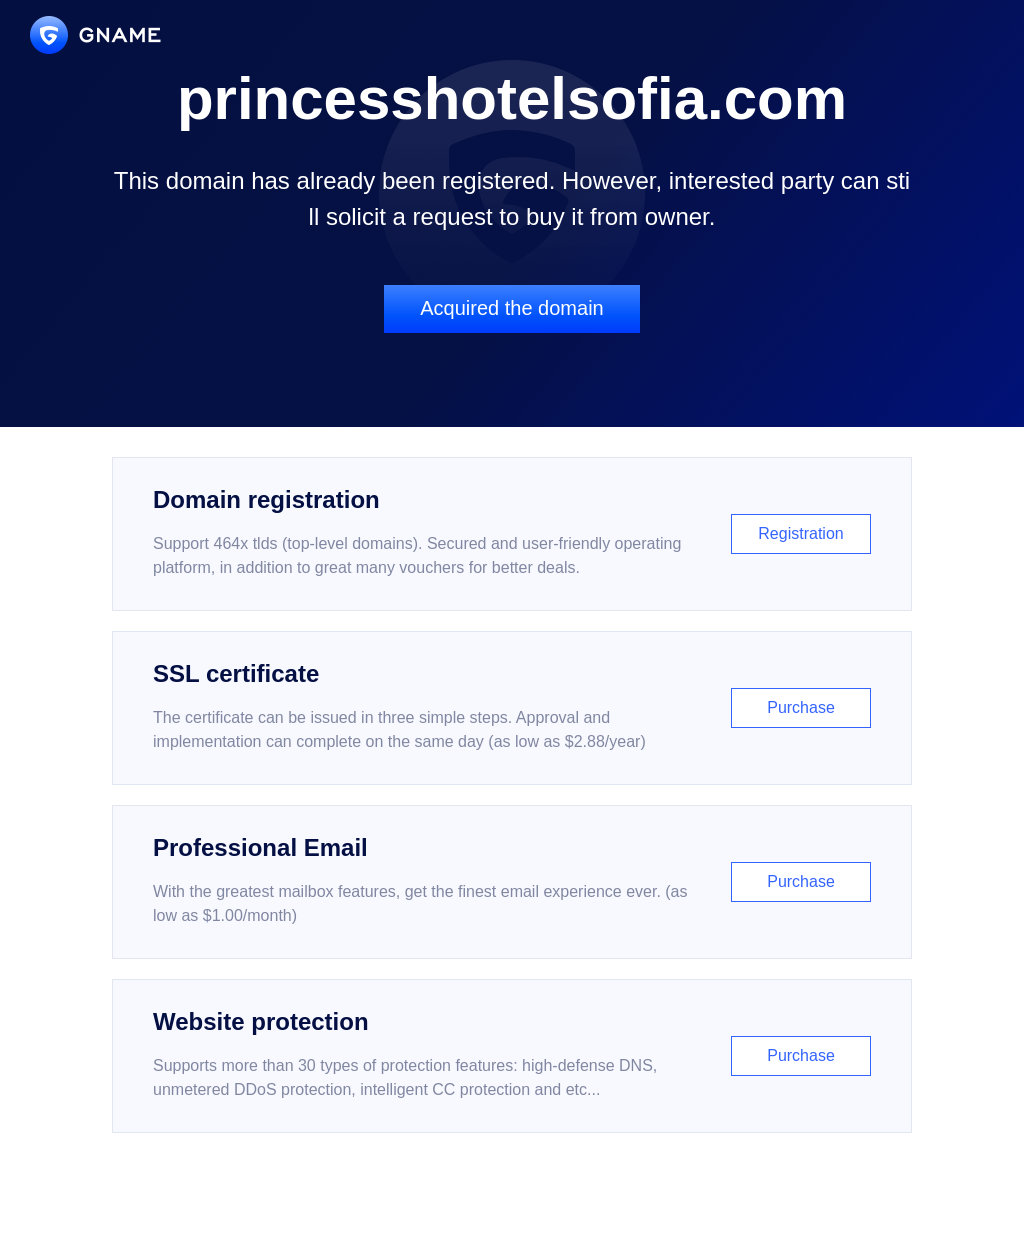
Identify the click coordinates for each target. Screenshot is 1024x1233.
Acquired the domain (511, 308)
